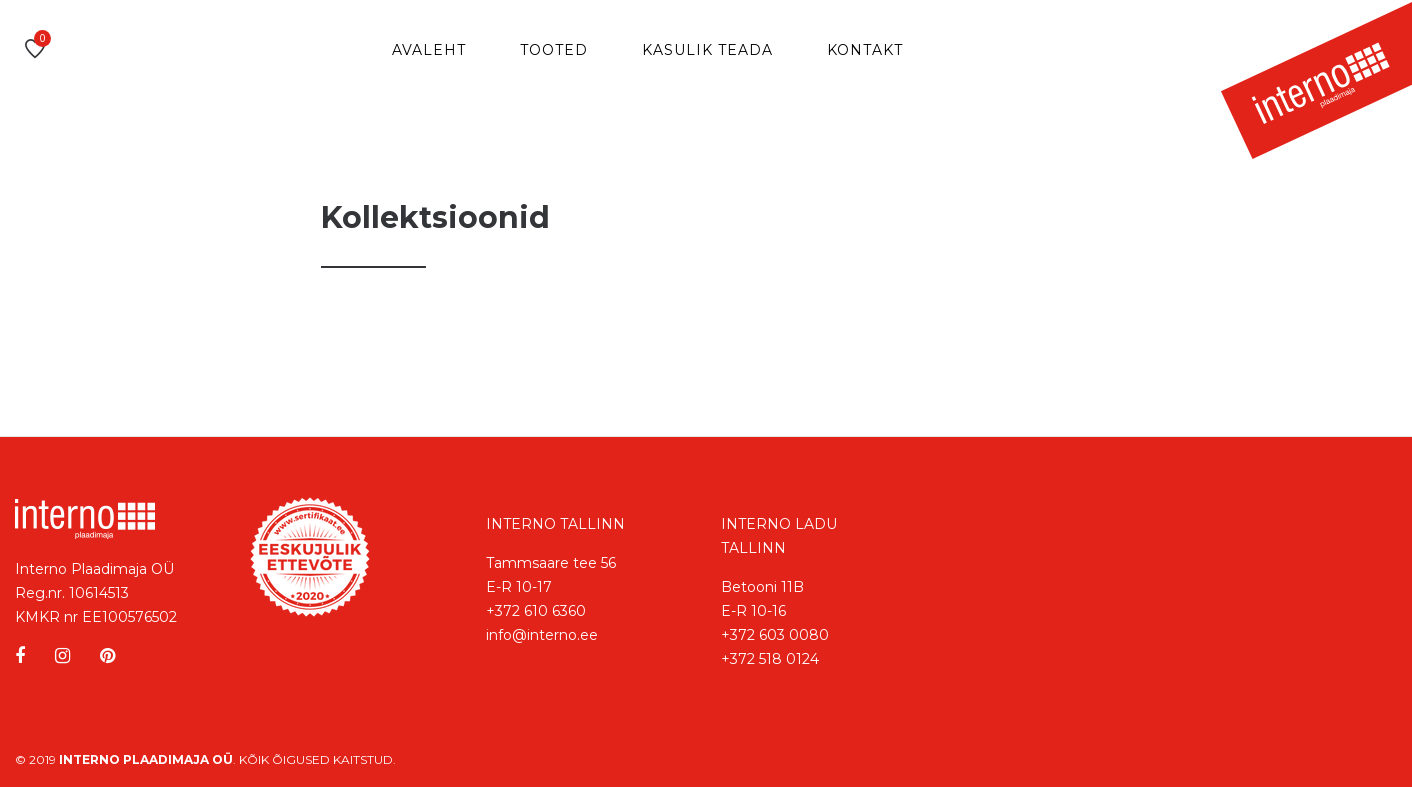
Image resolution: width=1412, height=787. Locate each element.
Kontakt (865, 50)
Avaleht (429, 50)
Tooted (554, 50)
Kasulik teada (707, 50)
